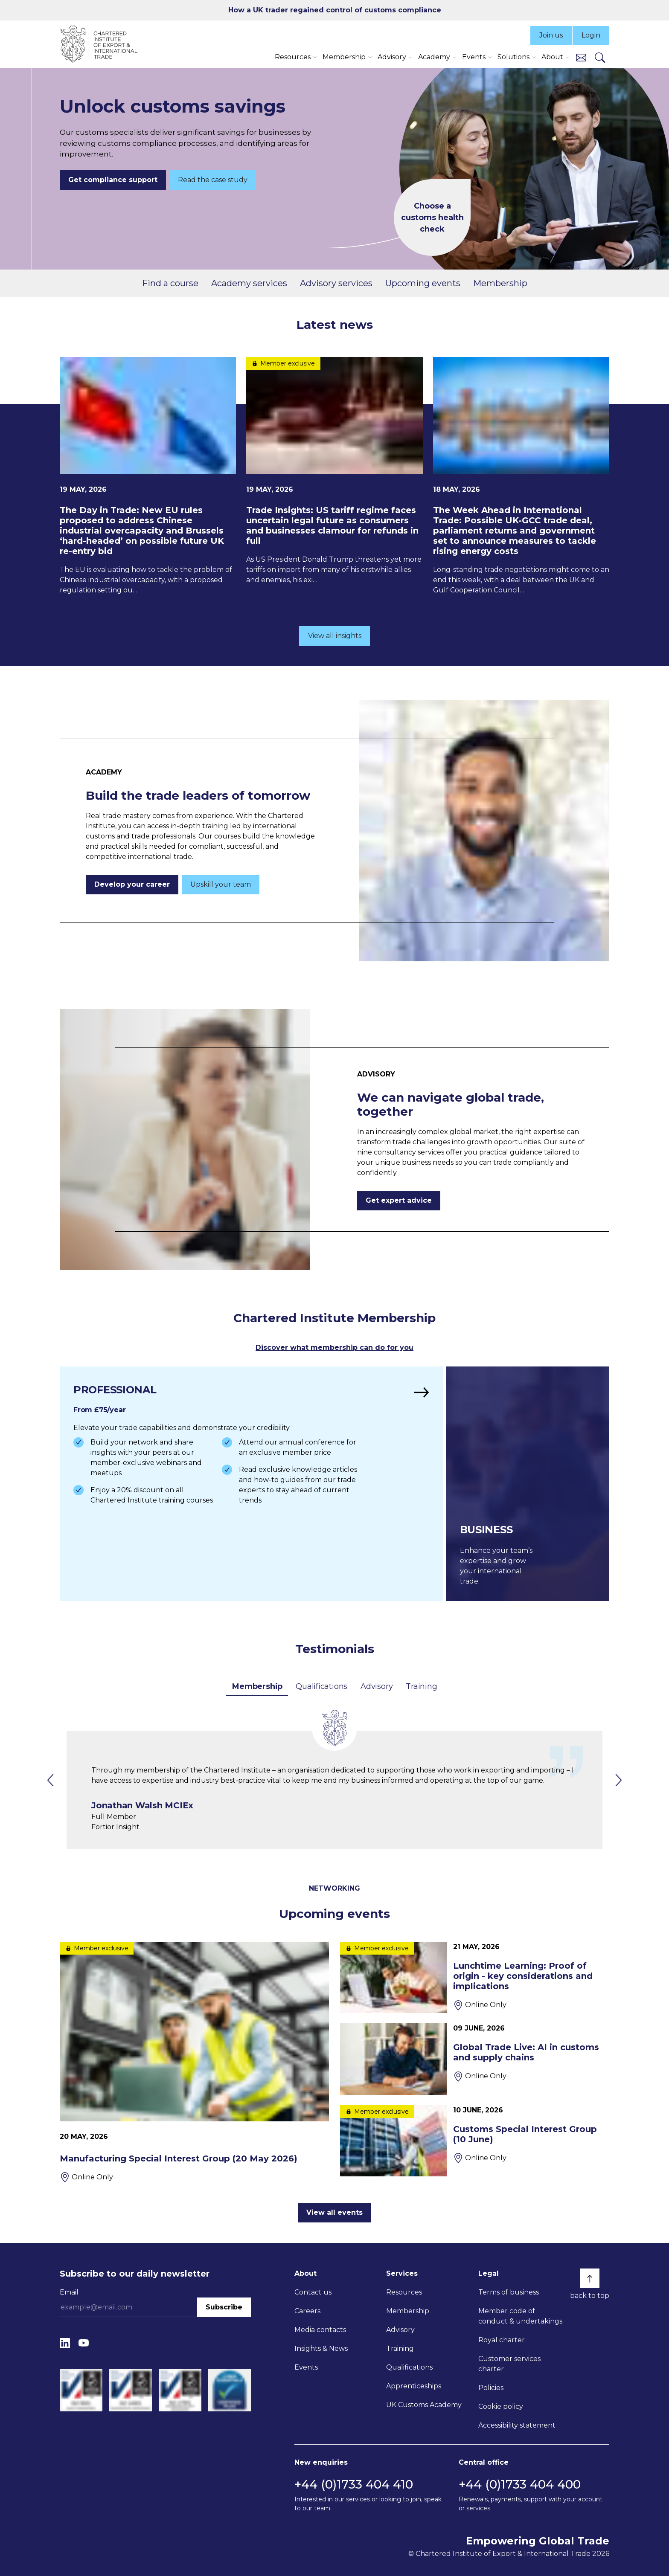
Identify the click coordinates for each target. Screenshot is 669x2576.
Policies (490, 2388)
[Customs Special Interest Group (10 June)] (474, 2140)
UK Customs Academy (424, 2405)
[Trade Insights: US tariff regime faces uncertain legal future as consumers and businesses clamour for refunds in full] (334, 471)
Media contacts (320, 2330)
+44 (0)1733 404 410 (353, 2484)
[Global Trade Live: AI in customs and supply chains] (474, 2058)
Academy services (249, 283)
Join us (551, 35)
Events (306, 2367)
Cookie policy (500, 2406)
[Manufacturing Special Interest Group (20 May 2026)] (194, 2062)
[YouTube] (84, 2343)
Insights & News (321, 2348)
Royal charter (501, 2340)
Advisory (377, 1686)
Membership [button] (344, 57)
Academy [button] (434, 57)
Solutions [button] (513, 57)
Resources (404, 2292)
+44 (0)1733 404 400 (520, 2484)
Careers (307, 2311)
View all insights (334, 636)
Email (69, 2292)
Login (591, 35)
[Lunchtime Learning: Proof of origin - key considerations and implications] (474, 1977)
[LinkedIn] (65, 2343)
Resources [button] (293, 57)
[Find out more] (251, 1483)
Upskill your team (220, 884)
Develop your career (132, 884)
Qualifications (321, 1686)
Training (421, 1686)
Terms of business (508, 2292)
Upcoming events (422, 283)
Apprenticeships (413, 2386)
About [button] (552, 57)
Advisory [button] (392, 57)
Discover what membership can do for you (334, 1347)
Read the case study (212, 180)
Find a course (170, 283)
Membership (500, 283)
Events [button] (474, 57)
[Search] (600, 57)
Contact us (313, 2292)
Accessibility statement (517, 2425)
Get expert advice (399, 1200)
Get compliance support (112, 180)
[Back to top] (589, 2278)
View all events (334, 2212)
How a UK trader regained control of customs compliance (334, 10)
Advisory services (336, 283)
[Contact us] (581, 57)
